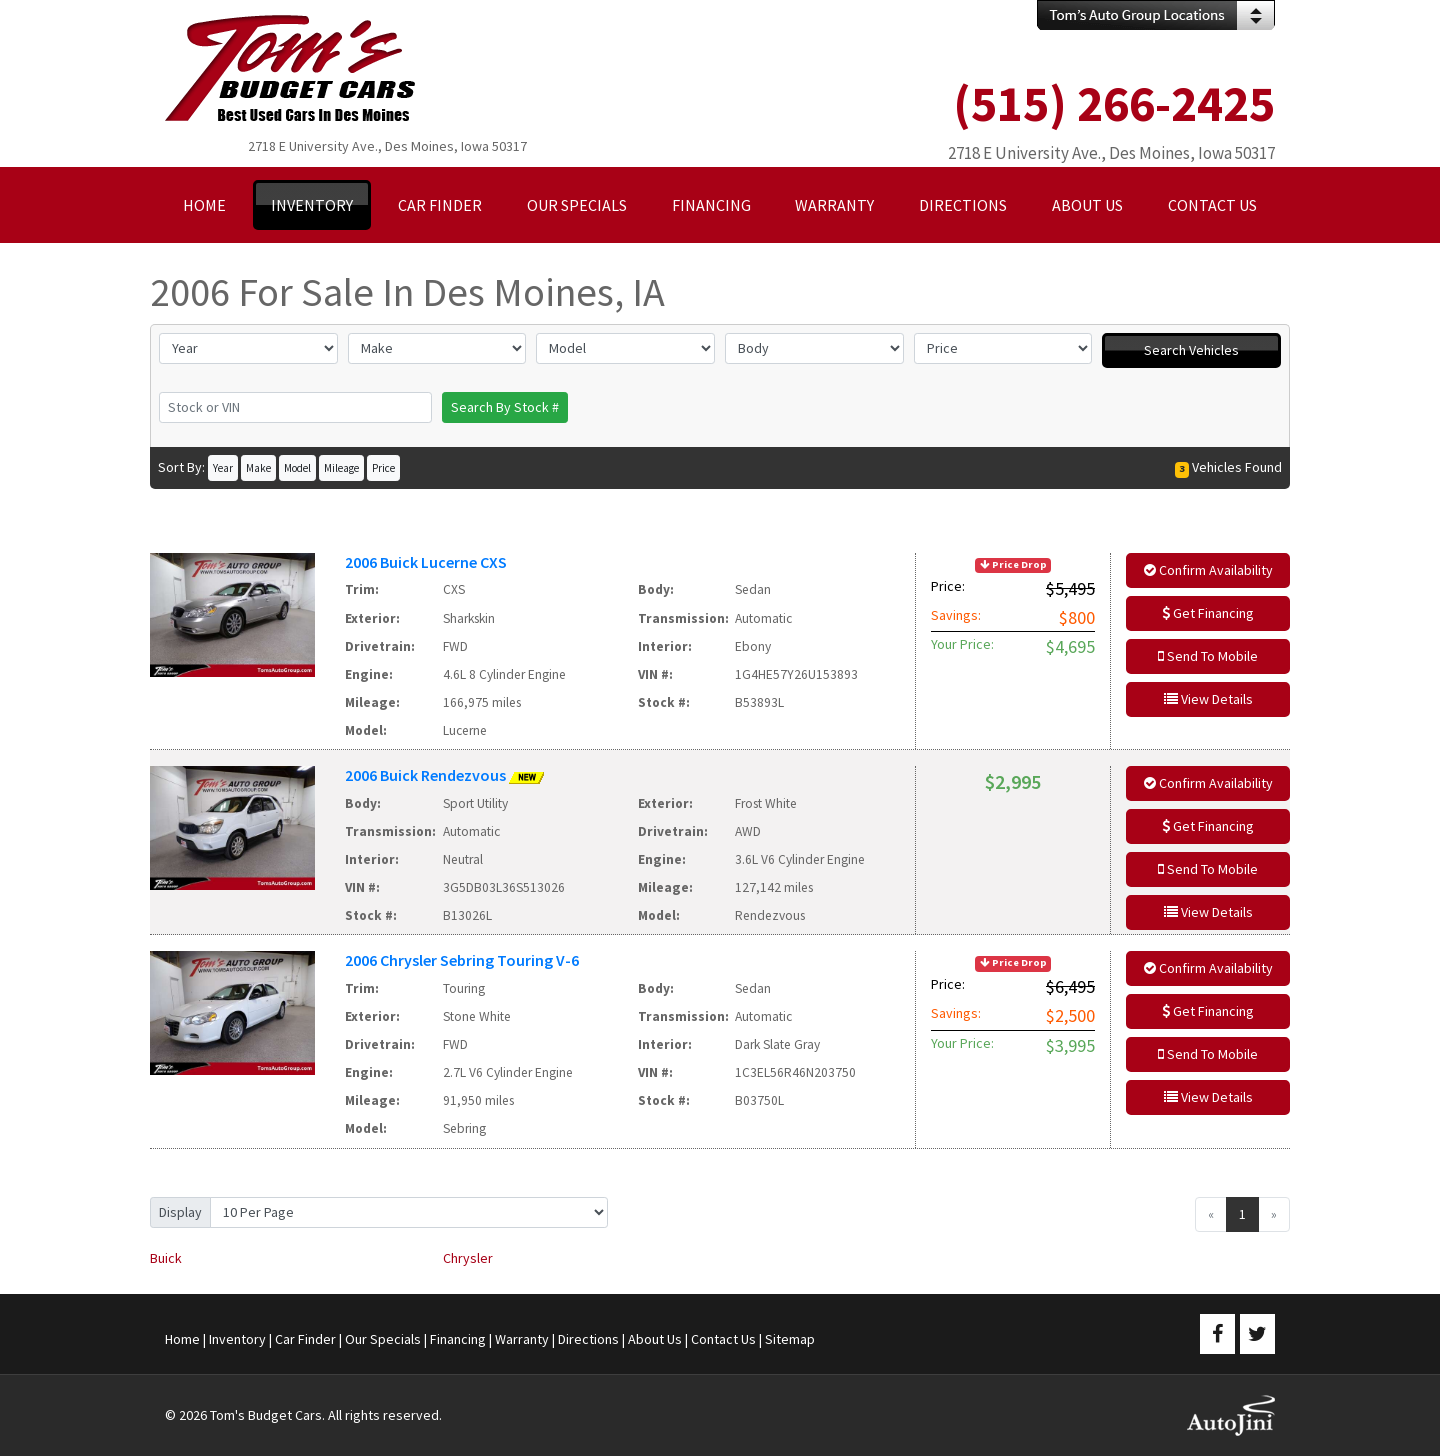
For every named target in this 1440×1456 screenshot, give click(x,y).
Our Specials (383, 1339)
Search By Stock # (505, 407)
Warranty (522, 1339)
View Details (1208, 699)
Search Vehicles (1191, 350)
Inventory (237, 1339)
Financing (458, 1339)
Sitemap (790, 1339)
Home (182, 1339)
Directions (588, 1339)
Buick (166, 1258)
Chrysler (468, 1258)
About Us (655, 1339)
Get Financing (1208, 613)
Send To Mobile (1208, 656)
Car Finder (305, 1339)
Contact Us (723, 1339)
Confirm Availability (1208, 570)
